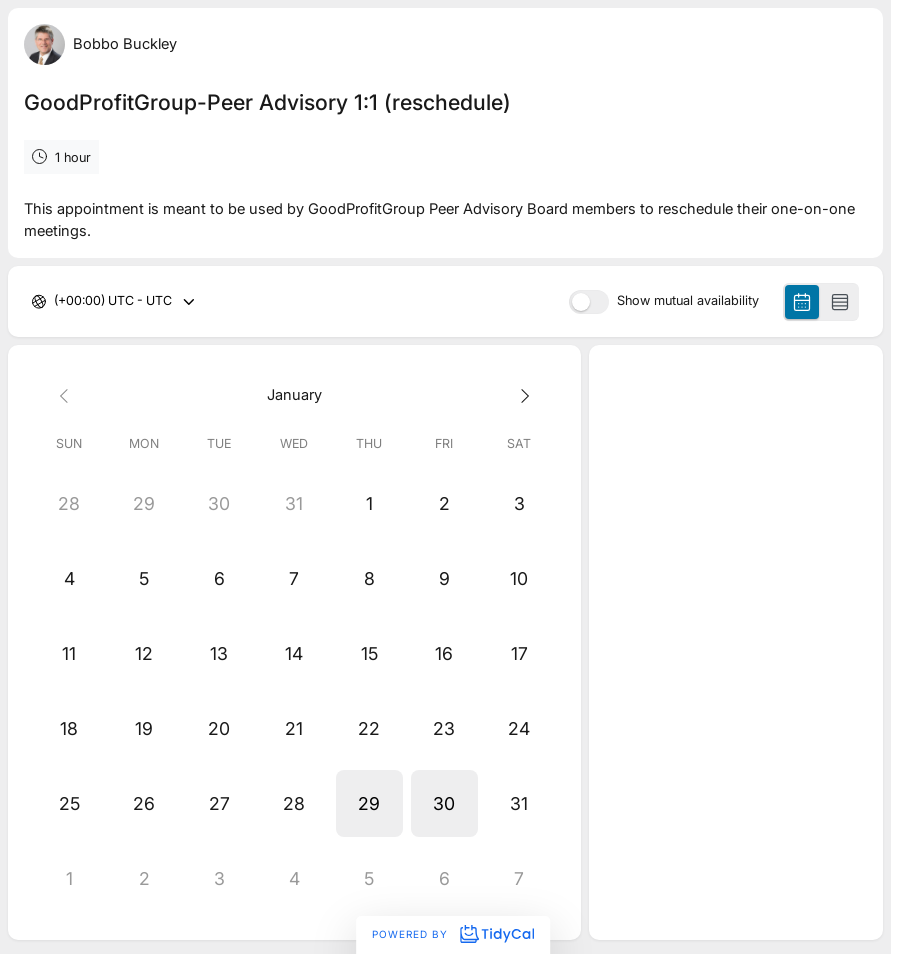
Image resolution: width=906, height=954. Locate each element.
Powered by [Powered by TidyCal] (453, 934)
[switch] (589, 302)
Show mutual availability (688, 301)
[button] (369, 803)
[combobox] (55, 301)
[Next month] (519, 395)
